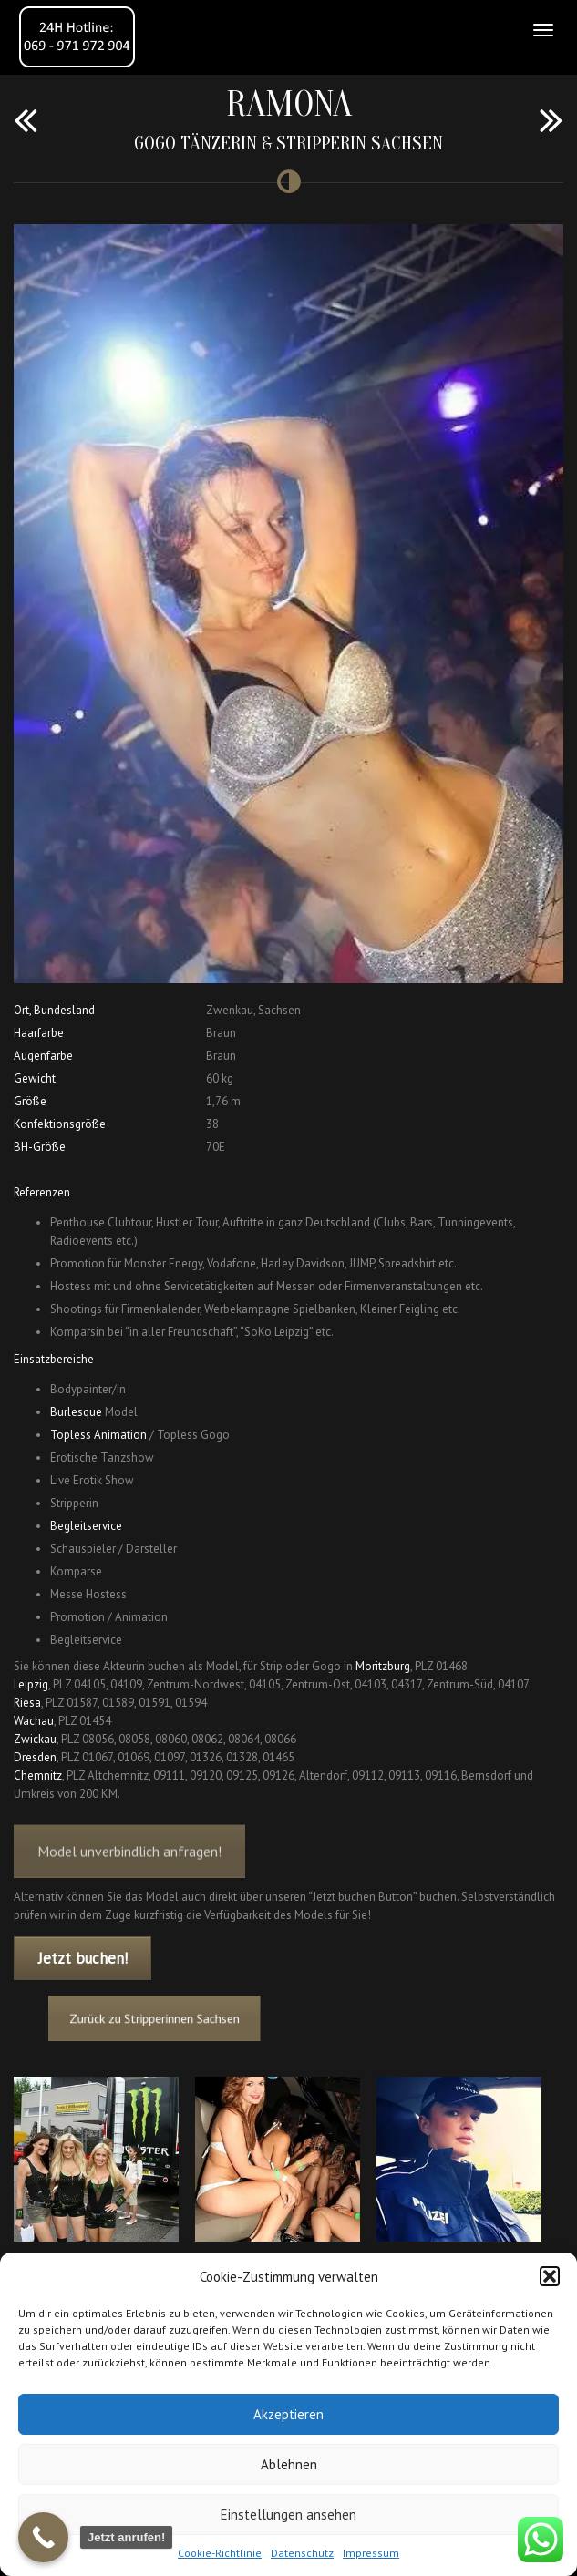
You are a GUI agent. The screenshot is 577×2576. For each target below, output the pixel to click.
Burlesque (76, 1412)
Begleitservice (86, 1526)
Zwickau (35, 1739)
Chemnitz (38, 1775)
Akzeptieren (288, 2414)
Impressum (371, 2553)
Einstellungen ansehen (288, 2514)
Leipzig (31, 1684)
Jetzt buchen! (83, 1958)
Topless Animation (98, 1434)
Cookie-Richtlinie (220, 2553)
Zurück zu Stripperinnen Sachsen (190, 2019)
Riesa (27, 1702)
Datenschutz (302, 2553)
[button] (550, 2276)
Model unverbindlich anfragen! (129, 1869)
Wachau (34, 1721)
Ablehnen (289, 2464)
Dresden (35, 1757)
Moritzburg (382, 1666)
